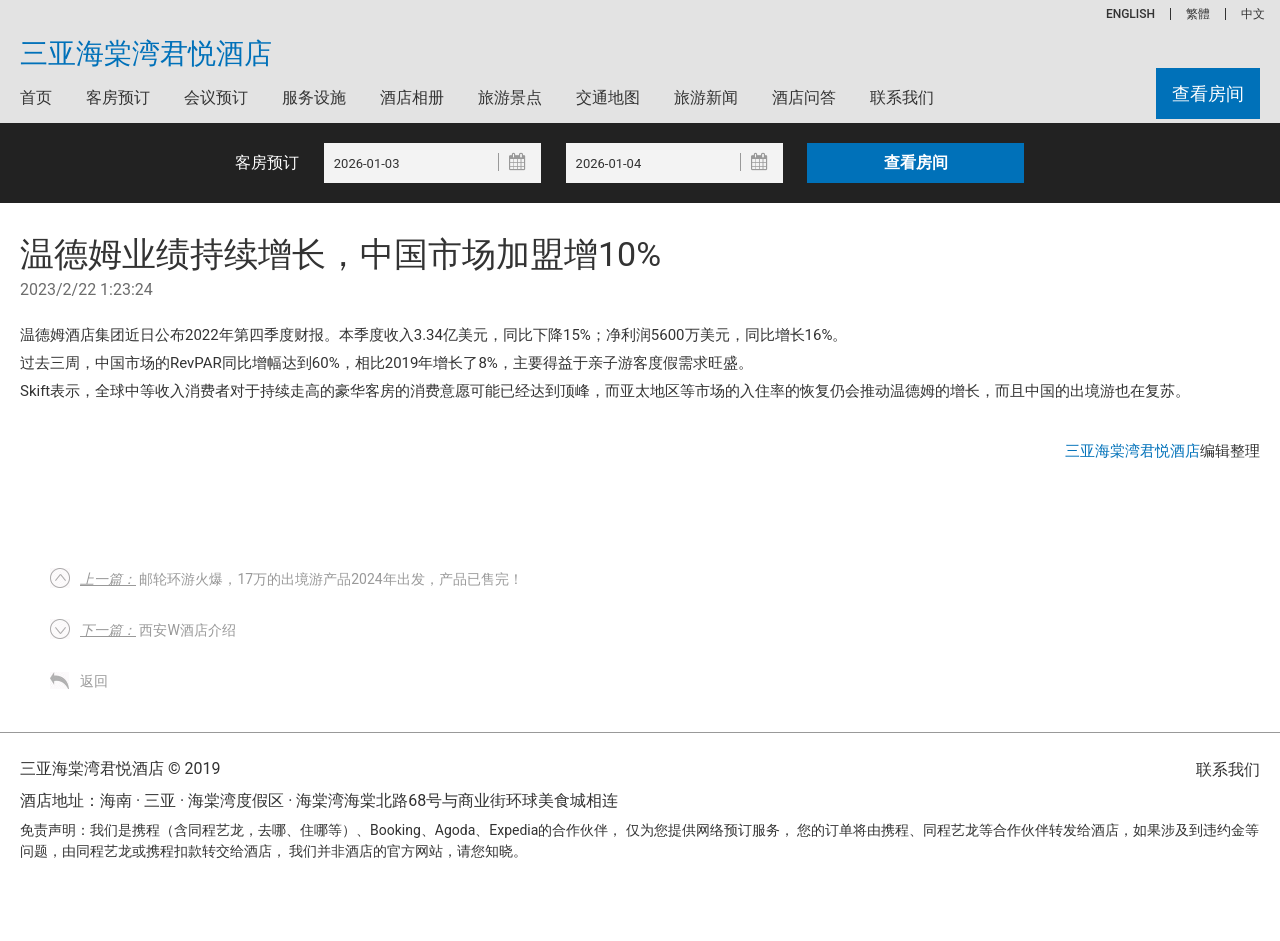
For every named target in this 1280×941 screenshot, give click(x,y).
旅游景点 (510, 97)
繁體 (1198, 14)
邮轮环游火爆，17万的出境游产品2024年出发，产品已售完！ (301, 579)
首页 (36, 97)
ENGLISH (1130, 14)
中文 (1253, 14)
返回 (94, 681)
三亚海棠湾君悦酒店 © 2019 (120, 768)
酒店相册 (412, 97)
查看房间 (1208, 93)
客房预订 (118, 97)
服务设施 (314, 97)
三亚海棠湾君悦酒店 (146, 54)
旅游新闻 (706, 97)
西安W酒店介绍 (158, 630)
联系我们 (902, 97)
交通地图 (608, 97)
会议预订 (216, 97)
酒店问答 (804, 97)
